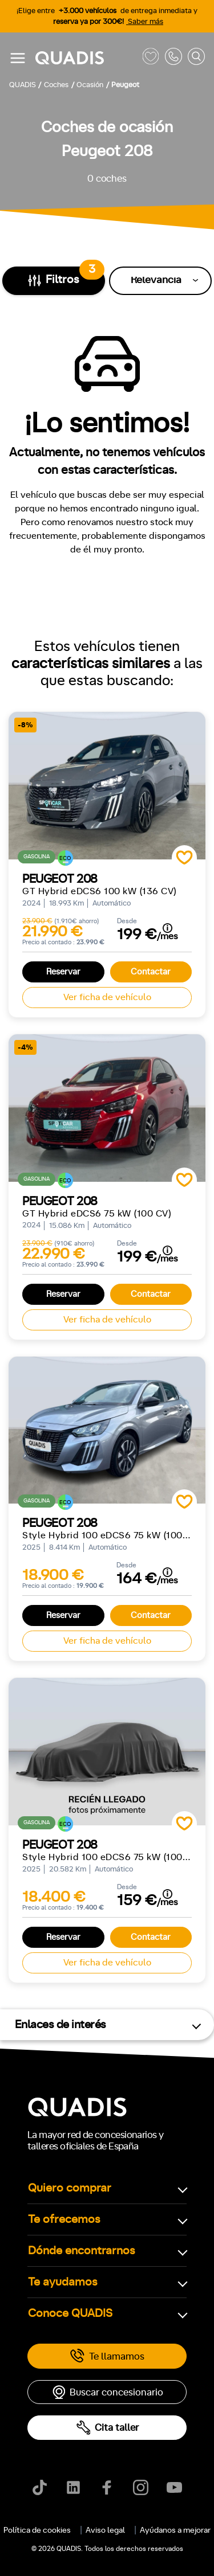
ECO (42, 1307)
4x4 (136, 1434)
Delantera (35, 1434)
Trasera (90, 1434)
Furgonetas (163, 540)
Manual (31, 1158)
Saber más (144, 22)
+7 (114, 1207)
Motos (99, 540)
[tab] (42, 540)
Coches (42, 540)
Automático (89, 1158)
